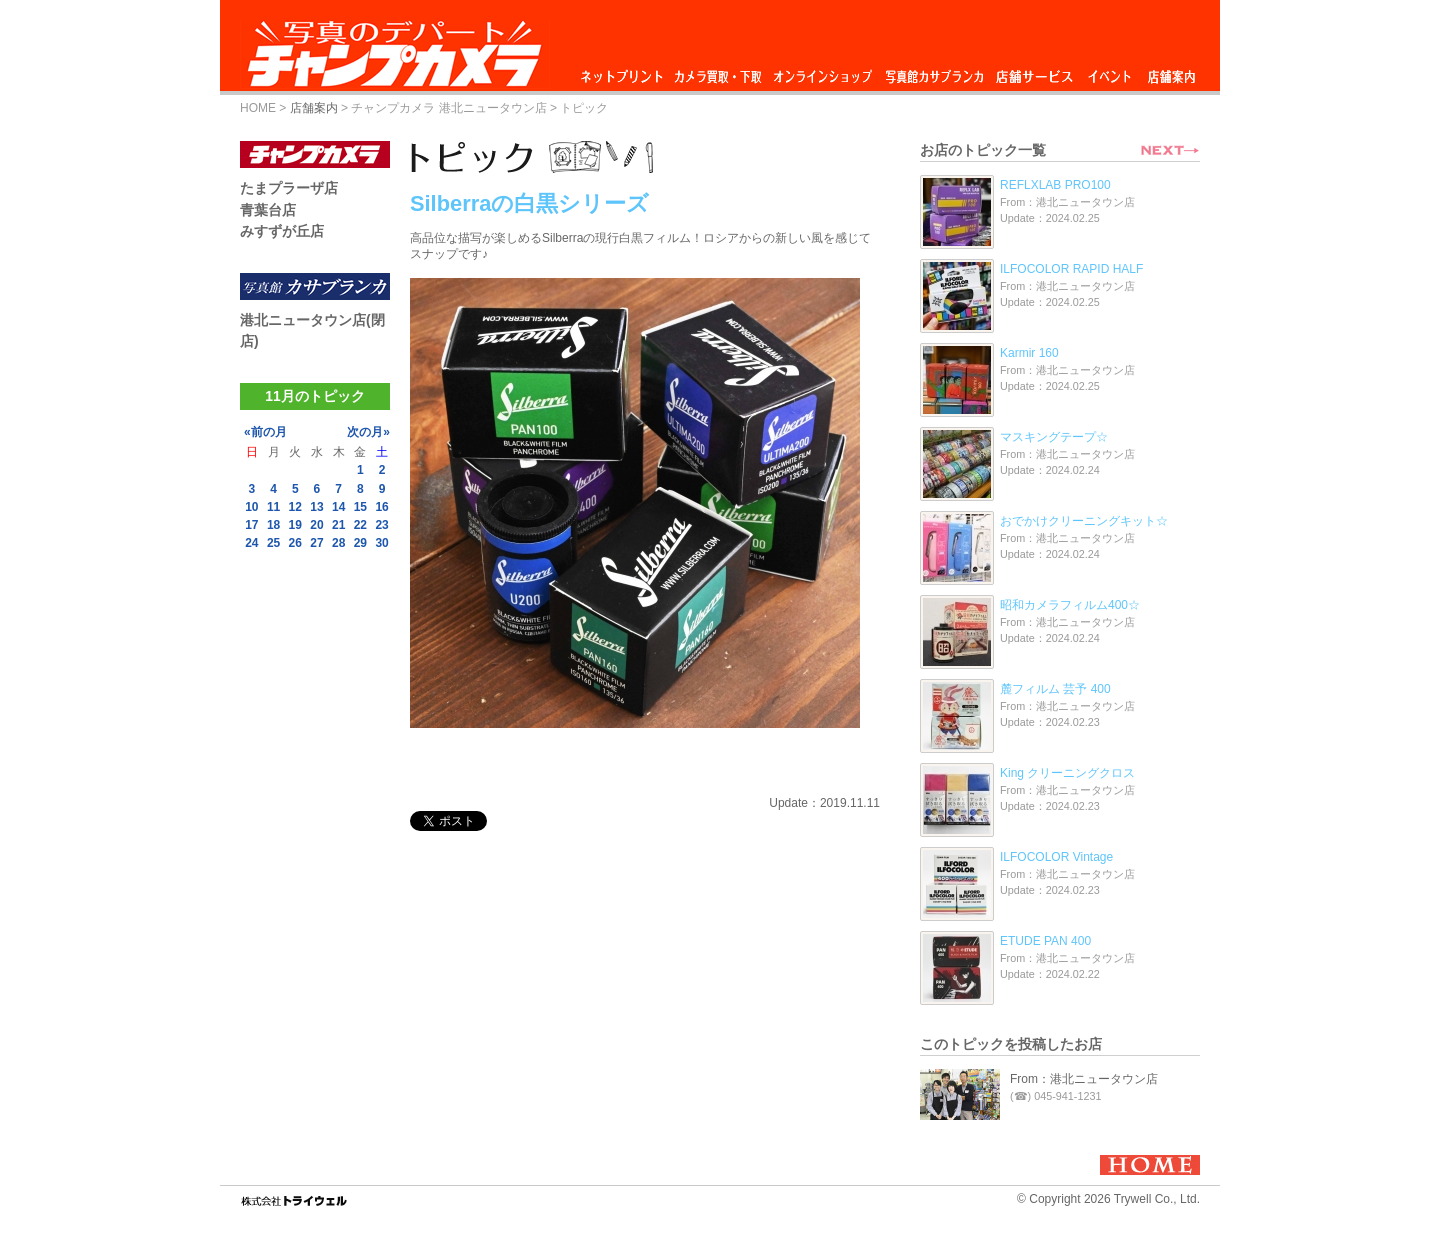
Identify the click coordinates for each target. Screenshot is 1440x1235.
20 (316, 525)
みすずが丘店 (282, 231)
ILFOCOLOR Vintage (1056, 857)
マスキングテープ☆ (1054, 437)
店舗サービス (1034, 71)
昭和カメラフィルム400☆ (1070, 605)
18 (273, 525)
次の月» (368, 432)
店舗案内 (1171, 71)
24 (251, 543)
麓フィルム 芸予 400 (1055, 689)
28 (338, 543)
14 (338, 507)
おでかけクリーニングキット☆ (1084, 521)
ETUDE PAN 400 (1045, 941)
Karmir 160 (1029, 353)
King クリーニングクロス (1067, 773)
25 (273, 543)
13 (316, 507)
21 (338, 525)
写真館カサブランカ (934, 71)
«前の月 (265, 432)
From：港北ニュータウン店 (1084, 1079)
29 (360, 543)
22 (360, 525)
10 (251, 507)
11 (273, 507)
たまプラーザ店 (289, 188)
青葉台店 (268, 210)
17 (251, 525)
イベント (1110, 71)
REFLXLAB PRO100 (1055, 185)
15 (360, 507)
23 (381, 525)
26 (295, 543)
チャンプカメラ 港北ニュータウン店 (448, 108)
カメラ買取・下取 (719, 71)
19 (295, 525)
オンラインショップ (821, 71)
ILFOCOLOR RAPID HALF (1071, 269)
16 (381, 507)
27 (316, 543)
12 (295, 507)
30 (381, 543)
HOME (258, 108)
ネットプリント (625, 71)
